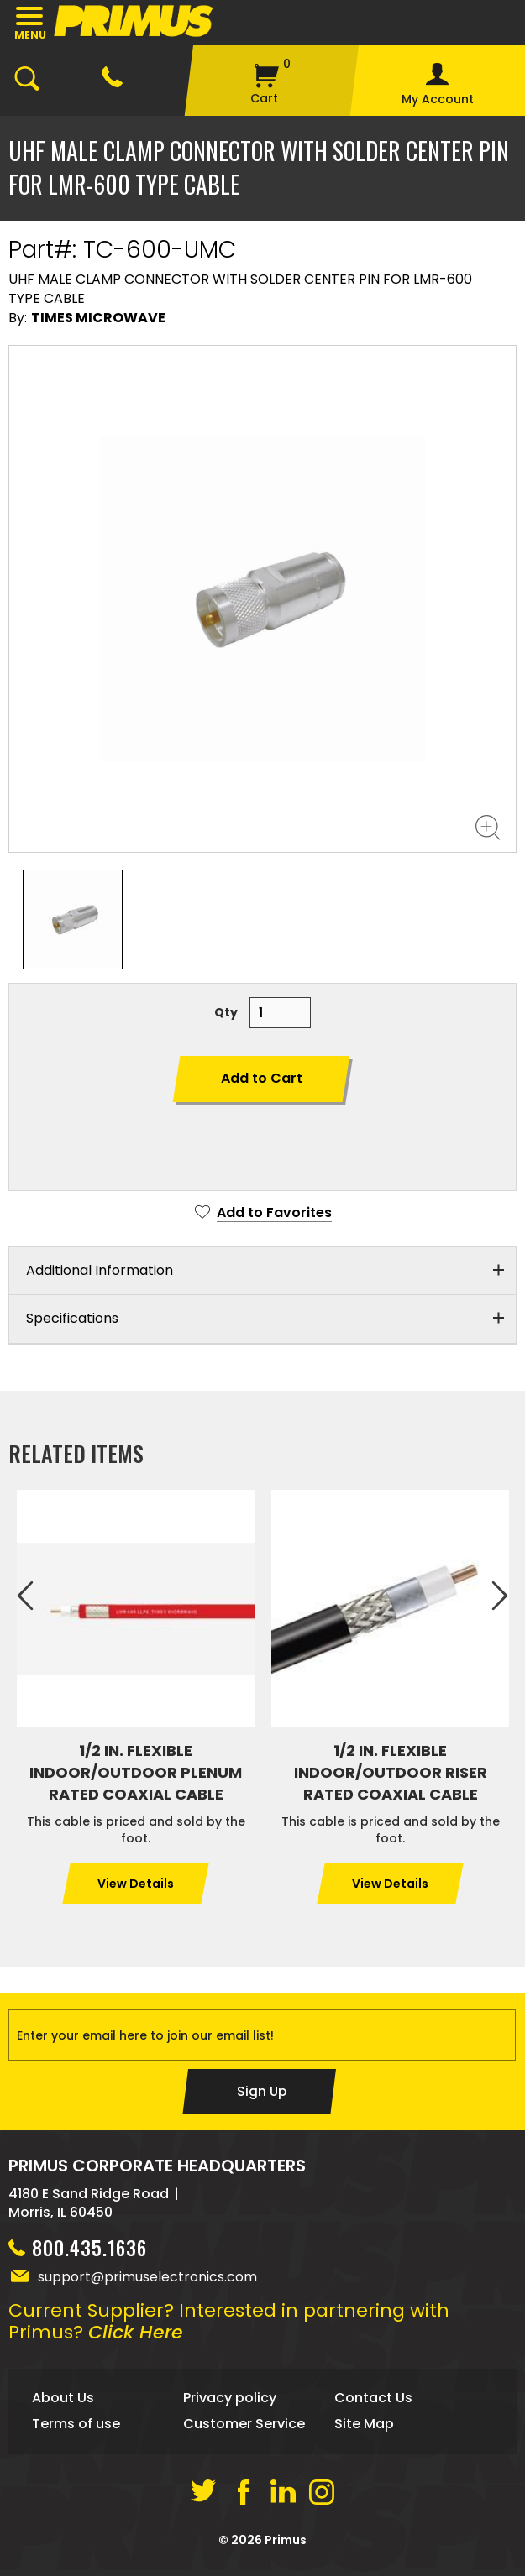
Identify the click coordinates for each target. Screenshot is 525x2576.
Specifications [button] (72, 1318)
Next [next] (500, 1596)
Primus (286, 2546)
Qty (226, 1012)
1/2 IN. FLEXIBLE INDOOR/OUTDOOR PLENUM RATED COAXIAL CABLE (135, 1772)
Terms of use (76, 2430)
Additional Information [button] (99, 1270)
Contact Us (373, 2404)
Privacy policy (229, 2404)
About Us (63, 2404)
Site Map (364, 2430)
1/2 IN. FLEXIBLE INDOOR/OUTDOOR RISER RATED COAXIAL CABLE (390, 1772)
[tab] (262, 1271)
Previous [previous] (25, 1596)
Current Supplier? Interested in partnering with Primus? (228, 2328)
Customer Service (244, 2430)
